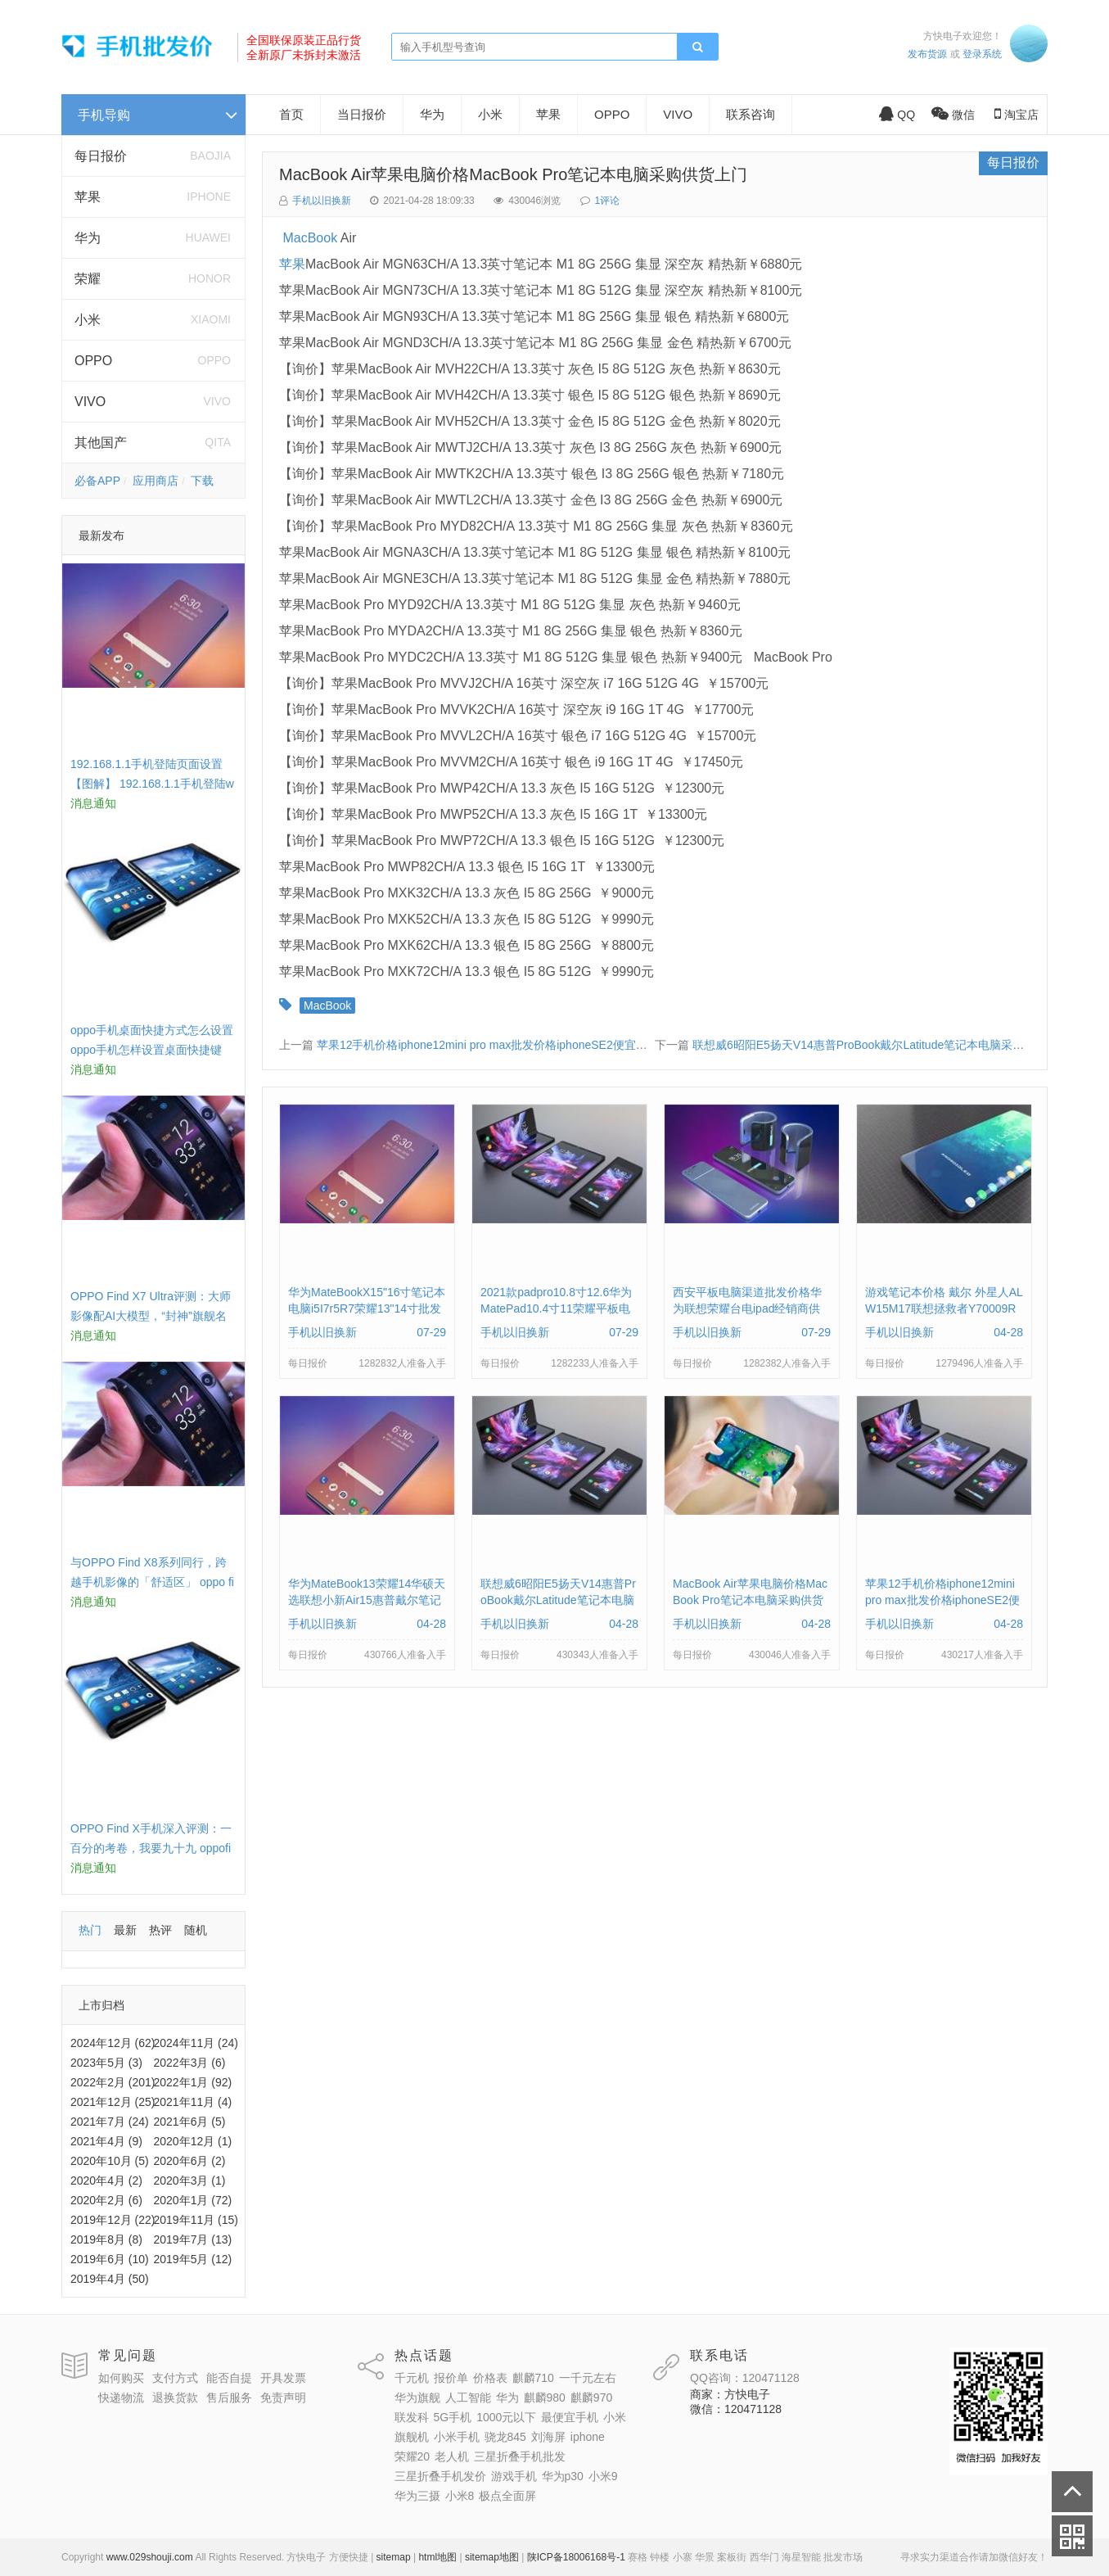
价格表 (490, 2377)
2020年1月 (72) (193, 2200)
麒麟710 (533, 2377)
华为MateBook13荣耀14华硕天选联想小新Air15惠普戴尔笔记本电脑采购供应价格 (366, 1600)
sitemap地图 (492, 2557)
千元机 (411, 2377)
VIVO (90, 402)
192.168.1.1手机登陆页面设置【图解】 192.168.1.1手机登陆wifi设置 (152, 783)
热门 (90, 1930)
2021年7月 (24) (109, 2121)
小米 (87, 320)
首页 (291, 114)
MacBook (309, 238)
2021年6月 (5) (190, 2121)
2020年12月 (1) (193, 2141)
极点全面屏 (507, 2495)
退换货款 (175, 2397)
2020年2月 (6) (106, 2200)
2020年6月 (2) (190, 2160)
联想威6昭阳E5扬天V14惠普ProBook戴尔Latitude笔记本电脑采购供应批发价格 (892, 1044)
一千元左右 (587, 2377)
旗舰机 (411, 2436)
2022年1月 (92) (193, 2082)
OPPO (93, 361)
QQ (897, 114)
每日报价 (100, 156)
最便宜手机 (569, 2417)
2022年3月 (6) (190, 2062)
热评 (160, 1930)
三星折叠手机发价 (440, 2476)
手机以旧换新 (321, 200)
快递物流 (121, 2397)
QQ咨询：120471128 (745, 2377)
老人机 (452, 2456)
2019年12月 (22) (113, 2219)
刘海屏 (548, 2436)
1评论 (607, 200)
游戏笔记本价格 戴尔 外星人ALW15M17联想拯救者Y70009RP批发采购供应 (944, 1308)
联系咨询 (750, 114)
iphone (587, 2436)
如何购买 (121, 2377)
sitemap (393, 2557)
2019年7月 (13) (193, 2239)
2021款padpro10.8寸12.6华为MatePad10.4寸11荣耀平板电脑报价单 (556, 1308)
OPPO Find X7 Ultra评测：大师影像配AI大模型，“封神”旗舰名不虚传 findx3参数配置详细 (150, 1316)
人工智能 (468, 2397)
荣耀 (87, 279)
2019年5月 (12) (193, 2259)
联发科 (411, 2417)
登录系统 (982, 54)
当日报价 (361, 114)
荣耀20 (412, 2456)
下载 (202, 480)
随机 (195, 1930)
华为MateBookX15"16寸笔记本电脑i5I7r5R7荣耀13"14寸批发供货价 (367, 1308)
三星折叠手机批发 (520, 2456)
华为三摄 (417, 2495)
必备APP (97, 480)
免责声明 (283, 2397)
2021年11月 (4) (193, 2101)
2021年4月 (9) (106, 2141)
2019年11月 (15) (196, 2219)
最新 (125, 1930)
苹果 (87, 197)
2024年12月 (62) (113, 2043)
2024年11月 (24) (196, 2043)
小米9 (603, 2476)
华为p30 (563, 2476)
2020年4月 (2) (106, 2180)
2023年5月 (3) (106, 2062)
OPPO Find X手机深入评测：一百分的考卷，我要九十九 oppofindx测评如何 (151, 1848)
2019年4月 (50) (109, 2278)
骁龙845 (505, 2436)
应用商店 (155, 480)
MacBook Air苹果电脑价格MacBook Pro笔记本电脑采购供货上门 (513, 174)
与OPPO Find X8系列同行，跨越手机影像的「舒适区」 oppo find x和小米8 (152, 1582)
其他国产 (100, 443)
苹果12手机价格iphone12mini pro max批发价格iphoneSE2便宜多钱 (488, 1044)
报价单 (451, 2377)
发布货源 (927, 54)
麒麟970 (591, 2397)
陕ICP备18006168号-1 (576, 2557)
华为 (87, 238)
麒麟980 (545, 2397)
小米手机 (457, 2436)
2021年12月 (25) (113, 2101)
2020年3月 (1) (190, 2180)
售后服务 (229, 2397)
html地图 (437, 2557)
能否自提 (229, 2377)
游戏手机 (514, 2476)
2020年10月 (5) (109, 2160)
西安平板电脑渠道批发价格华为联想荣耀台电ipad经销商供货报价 (747, 1308)
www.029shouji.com (149, 2557)
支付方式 (175, 2377)
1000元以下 (506, 2417)
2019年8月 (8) (106, 2239)
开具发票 (283, 2377)
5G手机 (453, 2417)
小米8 (460, 2495)
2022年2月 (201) (113, 2082)
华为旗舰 (417, 2397)
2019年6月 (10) (109, 2259)
